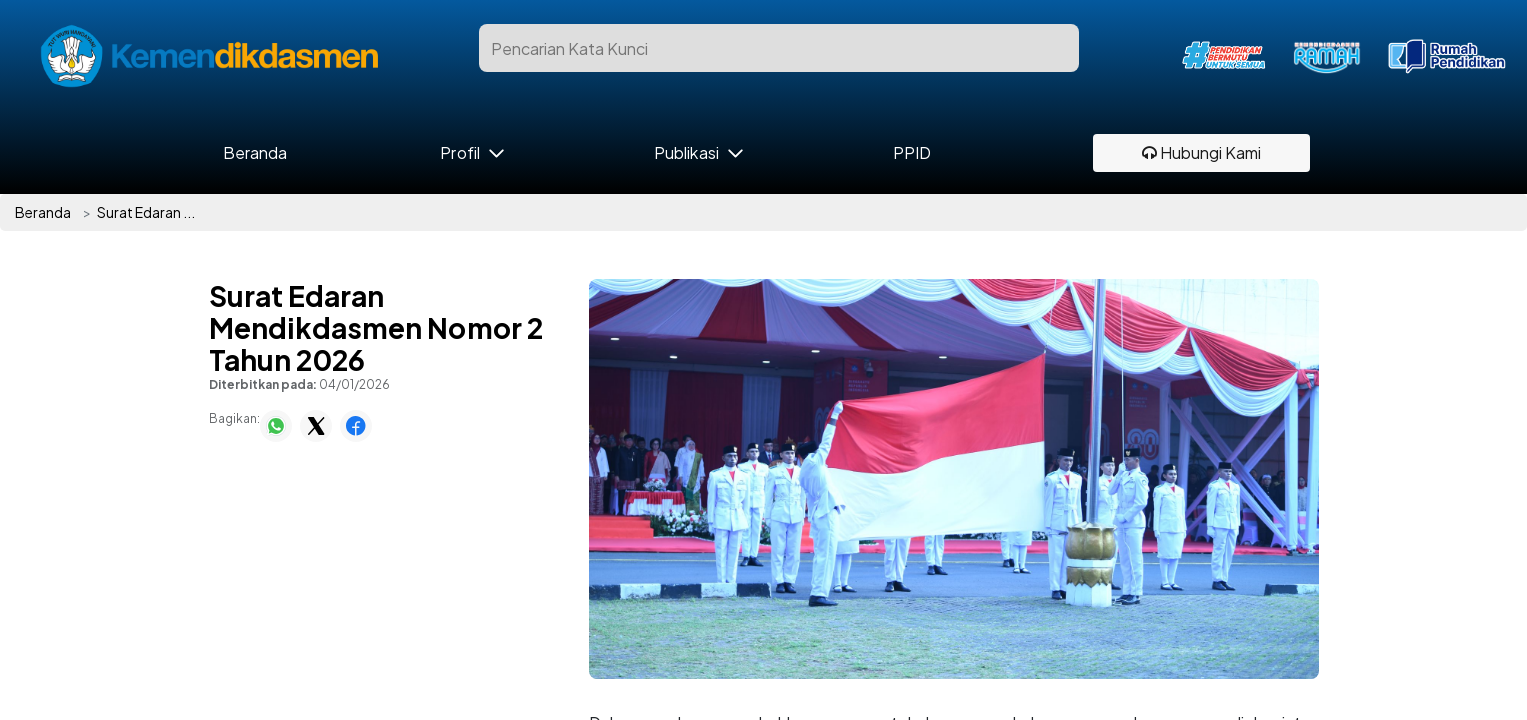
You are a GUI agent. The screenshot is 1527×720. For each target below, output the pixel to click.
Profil (459, 153)
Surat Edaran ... (146, 212)
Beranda (255, 153)
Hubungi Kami (1201, 152)
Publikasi (686, 153)
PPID (912, 153)
